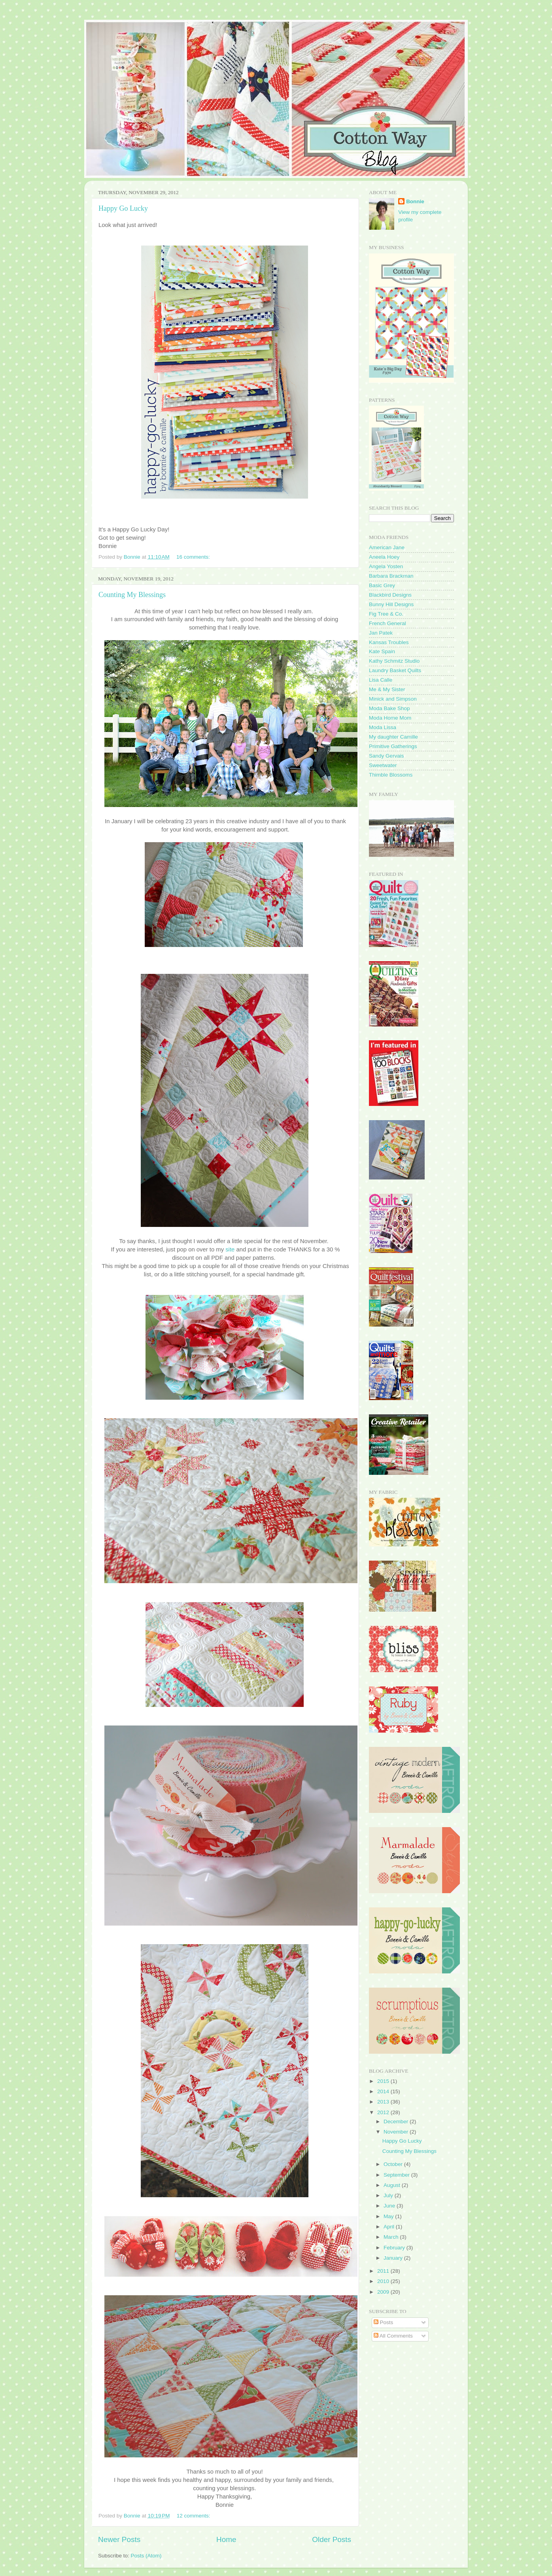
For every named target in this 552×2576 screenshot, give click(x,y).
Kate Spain (382, 651)
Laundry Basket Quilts (395, 670)
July (389, 2195)
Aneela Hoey (384, 557)
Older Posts (331, 2539)
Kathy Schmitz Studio (394, 661)
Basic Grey (382, 585)
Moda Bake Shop (389, 708)
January (394, 2258)
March (392, 2237)
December (397, 2121)
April (390, 2227)
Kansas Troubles (389, 642)
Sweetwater (383, 765)
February (395, 2248)
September (397, 2175)
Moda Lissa (382, 727)
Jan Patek (381, 633)
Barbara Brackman (391, 576)
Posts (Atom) (146, 2556)
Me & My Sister (387, 689)
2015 (384, 2081)
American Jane (387, 547)
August (393, 2185)
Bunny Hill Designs (391, 604)
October (394, 2164)
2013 (384, 2102)
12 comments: (194, 2516)
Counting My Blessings (132, 595)
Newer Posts (119, 2539)
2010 (384, 2281)
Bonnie (415, 201)
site (229, 1249)
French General (387, 623)
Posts (383, 2322)
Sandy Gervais (386, 756)
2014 (384, 2091)
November (397, 2132)
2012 (384, 2112)
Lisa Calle (380, 680)
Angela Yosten (386, 566)
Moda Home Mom (390, 718)
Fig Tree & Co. (386, 614)
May (389, 2216)
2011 (384, 2271)
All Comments (393, 2336)
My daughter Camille (393, 737)
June (390, 2206)
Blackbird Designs (390, 595)
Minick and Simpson (393, 699)
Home (226, 2539)
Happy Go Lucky (123, 208)
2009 (384, 2292)
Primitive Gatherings (393, 746)
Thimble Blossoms (390, 775)
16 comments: (194, 557)
